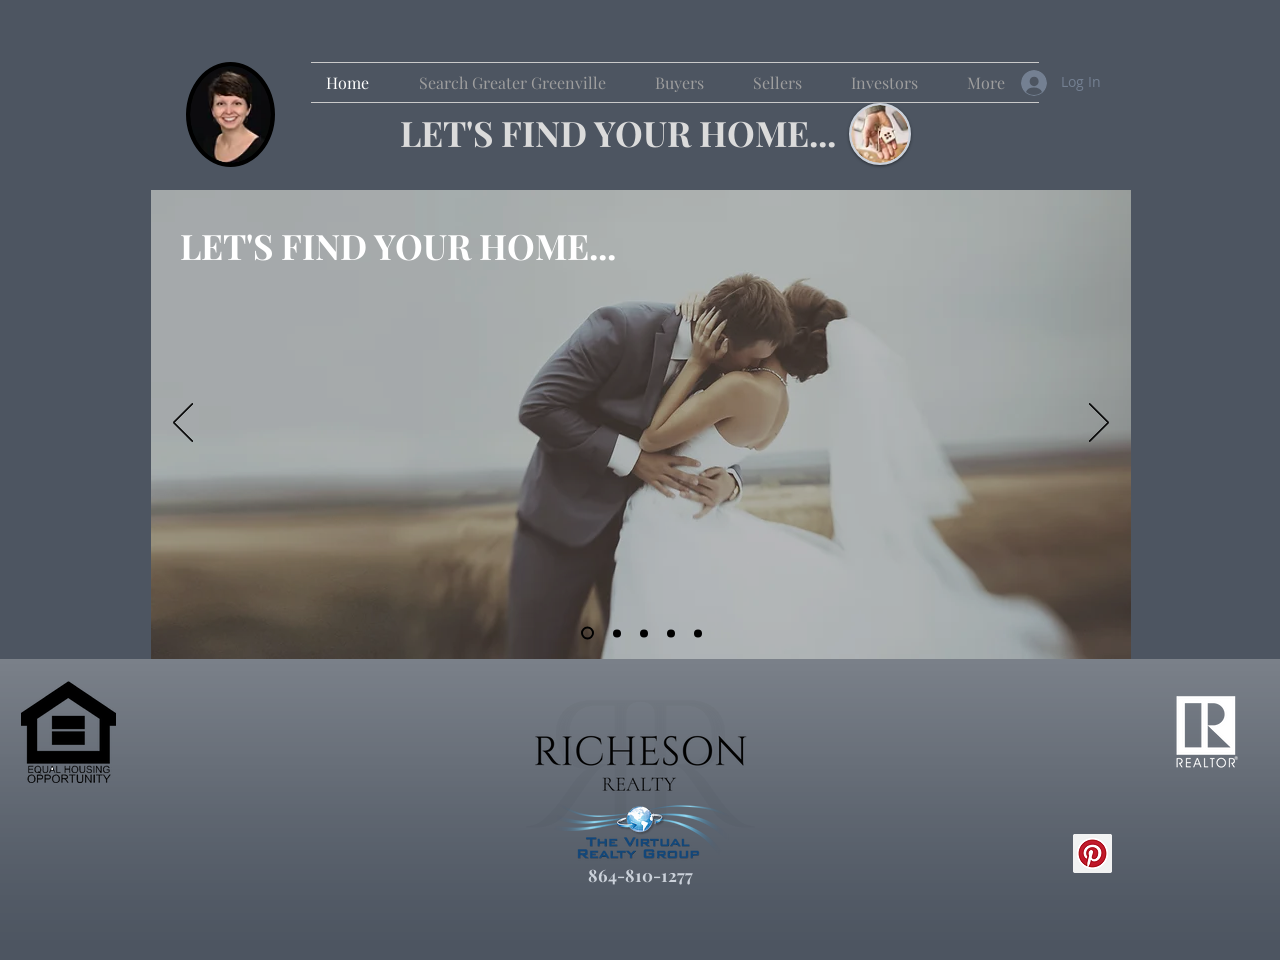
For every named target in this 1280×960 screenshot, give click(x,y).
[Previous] (183, 424)
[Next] (1099, 424)
